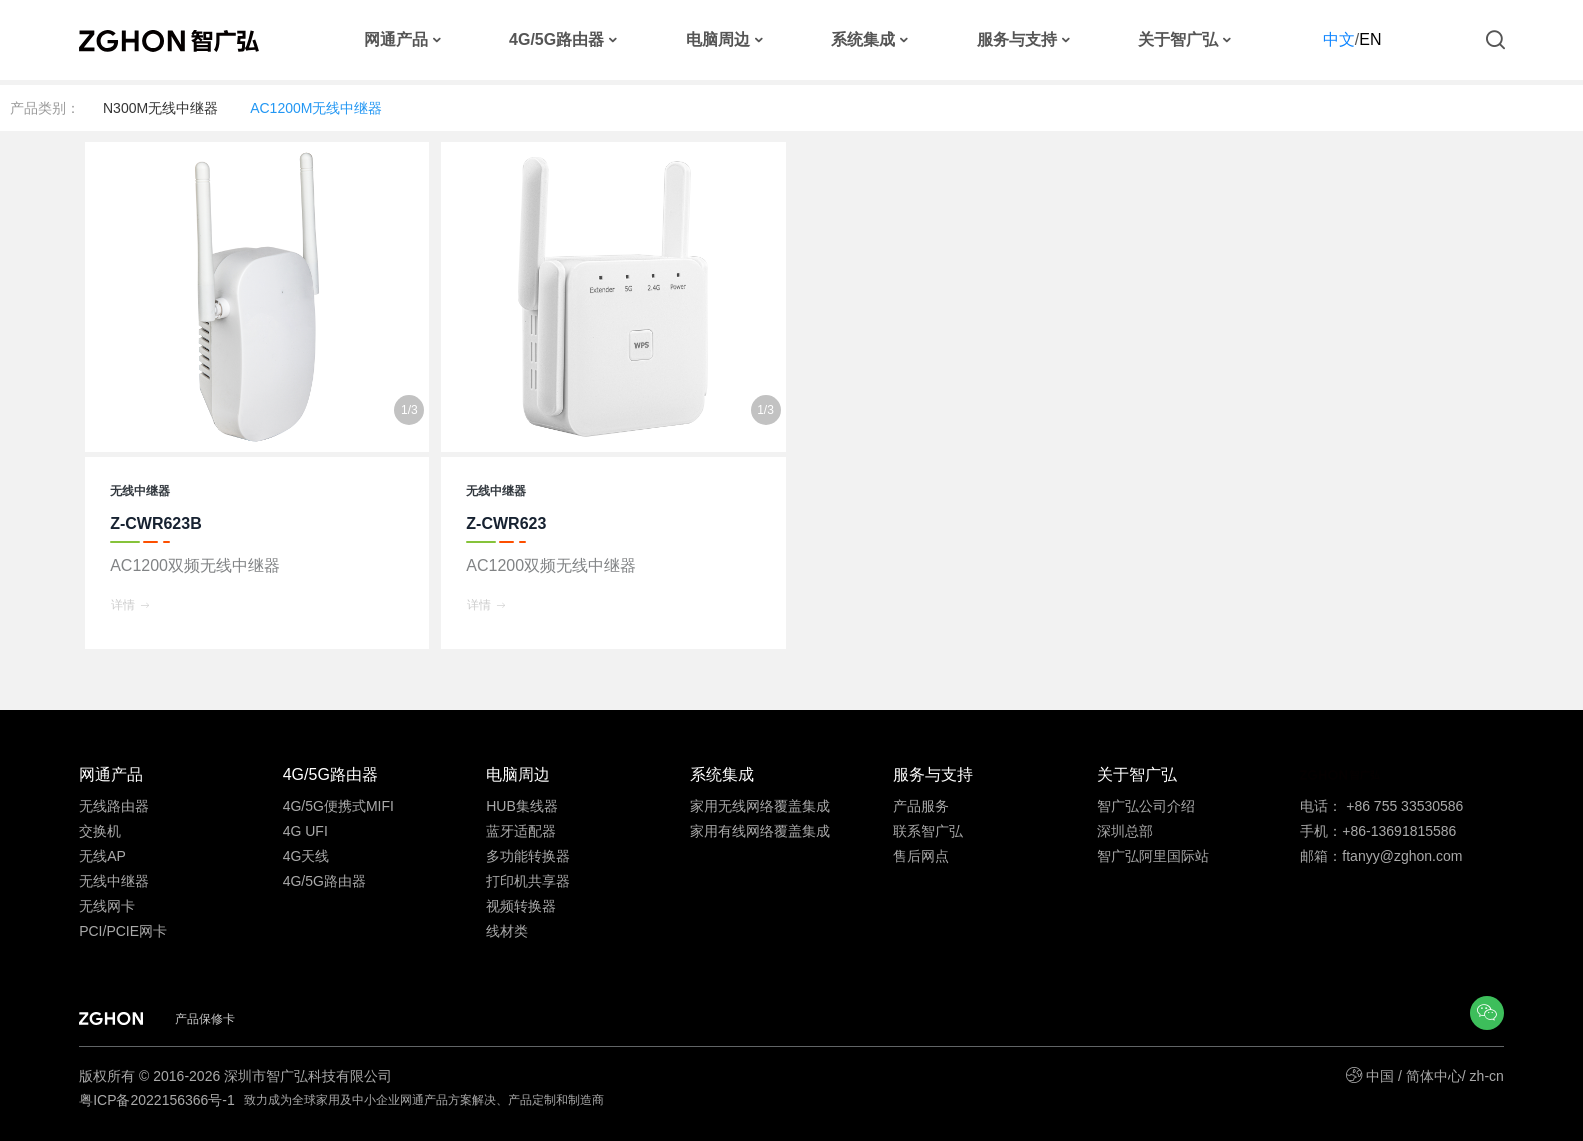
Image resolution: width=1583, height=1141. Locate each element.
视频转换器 (521, 906)
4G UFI (305, 831)
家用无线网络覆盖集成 (760, 806)
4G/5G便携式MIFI (338, 806)
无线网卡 (107, 906)
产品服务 (921, 806)
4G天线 (306, 856)
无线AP (102, 856)
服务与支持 (1017, 40)
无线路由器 (114, 806)
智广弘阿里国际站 (1153, 856)
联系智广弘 (928, 831)
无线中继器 (114, 881)
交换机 (100, 831)
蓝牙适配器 (521, 831)
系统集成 (863, 40)
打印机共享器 (528, 881)
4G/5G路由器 (556, 40)
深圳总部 (1125, 831)
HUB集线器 (522, 806)
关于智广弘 (1178, 40)
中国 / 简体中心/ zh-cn (1435, 1076)
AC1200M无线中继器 (316, 108)
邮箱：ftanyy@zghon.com (1381, 856)
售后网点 (921, 856)
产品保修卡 (205, 1019)
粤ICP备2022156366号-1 (159, 1100)
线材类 (507, 931)
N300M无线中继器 (160, 108)
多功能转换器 (528, 856)
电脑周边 (718, 40)
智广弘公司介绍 (1146, 806)
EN (1370, 39)
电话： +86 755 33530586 (1381, 806)
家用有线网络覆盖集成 (760, 831)
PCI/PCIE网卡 (123, 931)
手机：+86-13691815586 (1378, 831)
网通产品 (396, 40)
